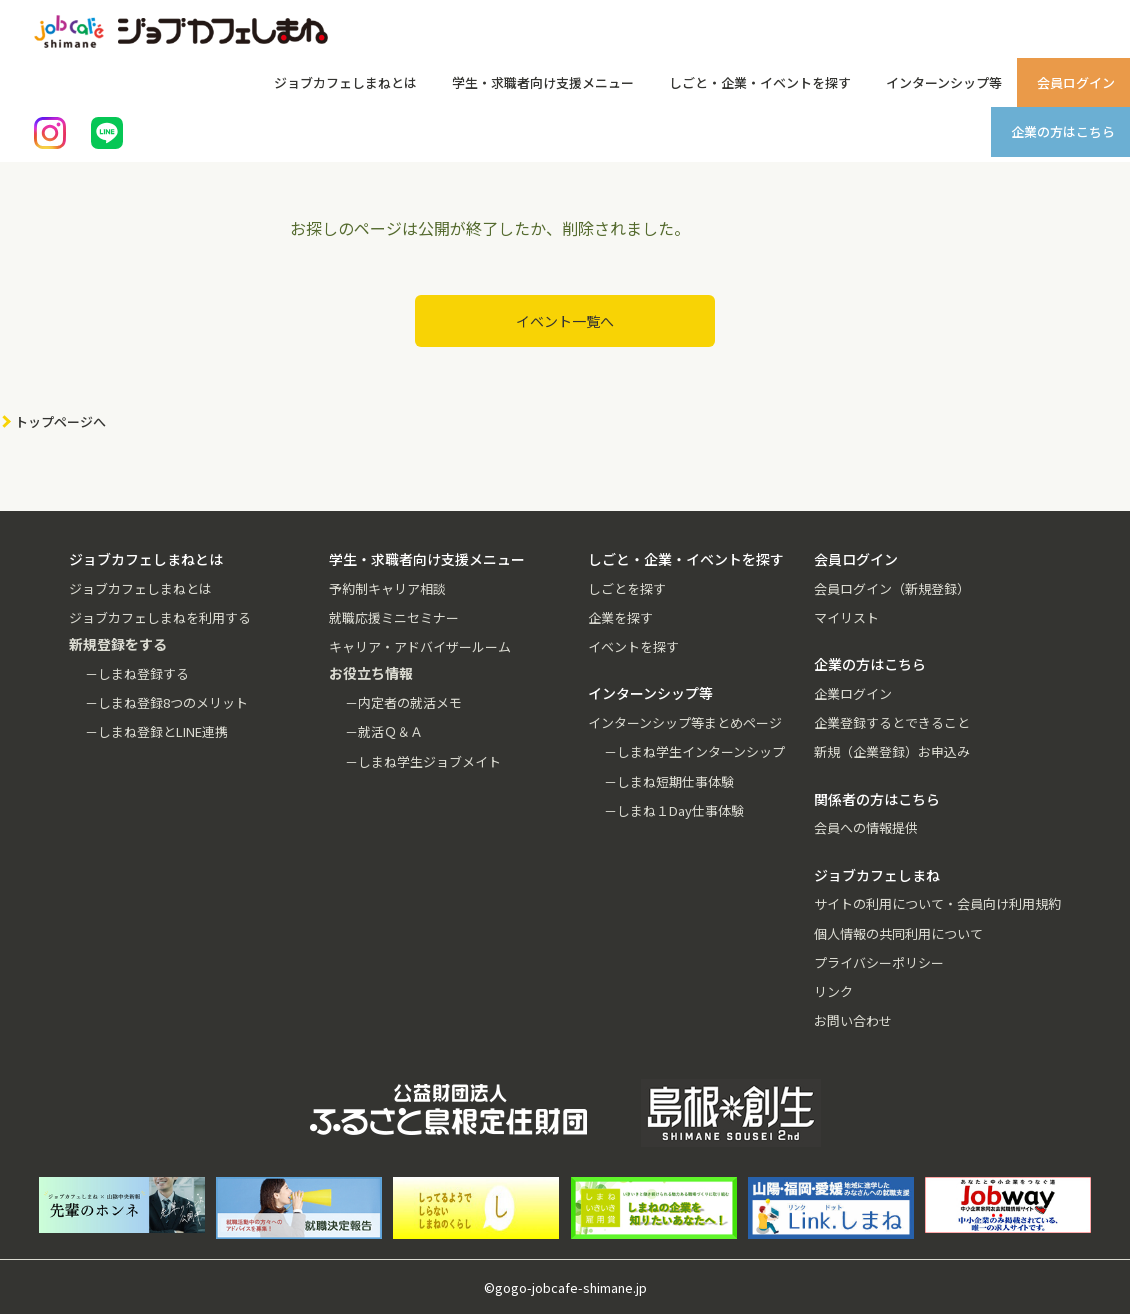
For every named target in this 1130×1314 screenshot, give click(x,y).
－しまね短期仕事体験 (669, 781)
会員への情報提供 (866, 827)
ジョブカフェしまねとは (345, 82)
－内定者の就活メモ (403, 702)
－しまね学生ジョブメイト (423, 761)
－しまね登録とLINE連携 (156, 731)
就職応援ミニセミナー (394, 617)
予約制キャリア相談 (387, 588)
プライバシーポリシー (879, 962)
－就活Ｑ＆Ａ (384, 731)
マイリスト (846, 617)
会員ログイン (1076, 82)
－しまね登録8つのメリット (166, 702)
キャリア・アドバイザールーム (420, 646)
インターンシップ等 (944, 82)
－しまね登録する (137, 673)
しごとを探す (627, 588)
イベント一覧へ (565, 321)
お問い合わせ (853, 1020)
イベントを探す (633, 646)
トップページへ (60, 421)
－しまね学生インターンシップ (694, 751)
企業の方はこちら (1063, 131)
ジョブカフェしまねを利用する (160, 617)
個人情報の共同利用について (898, 933)
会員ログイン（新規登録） (892, 588)
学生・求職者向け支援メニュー (543, 82)
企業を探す (620, 617)
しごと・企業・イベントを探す (760, 82)
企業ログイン (853, 693)
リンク (833, 991)
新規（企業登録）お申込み (892, 751)
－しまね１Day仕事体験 (674, 810)
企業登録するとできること (892, 722)
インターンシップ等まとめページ (685, 722)
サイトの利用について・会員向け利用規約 (937, 903)
